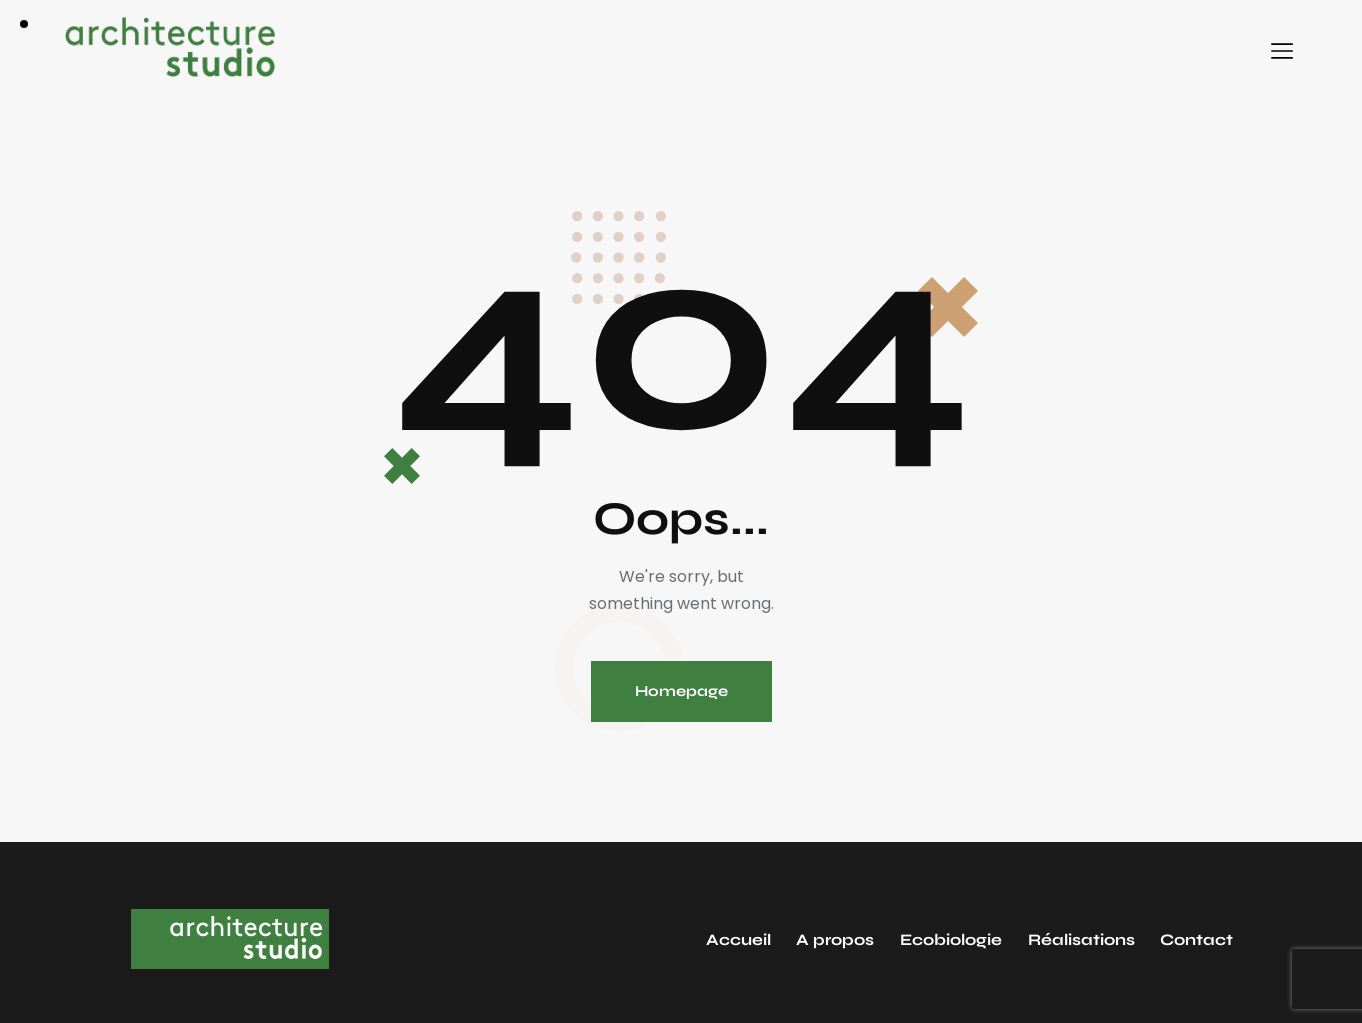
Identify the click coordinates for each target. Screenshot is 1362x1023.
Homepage (681, 691)
